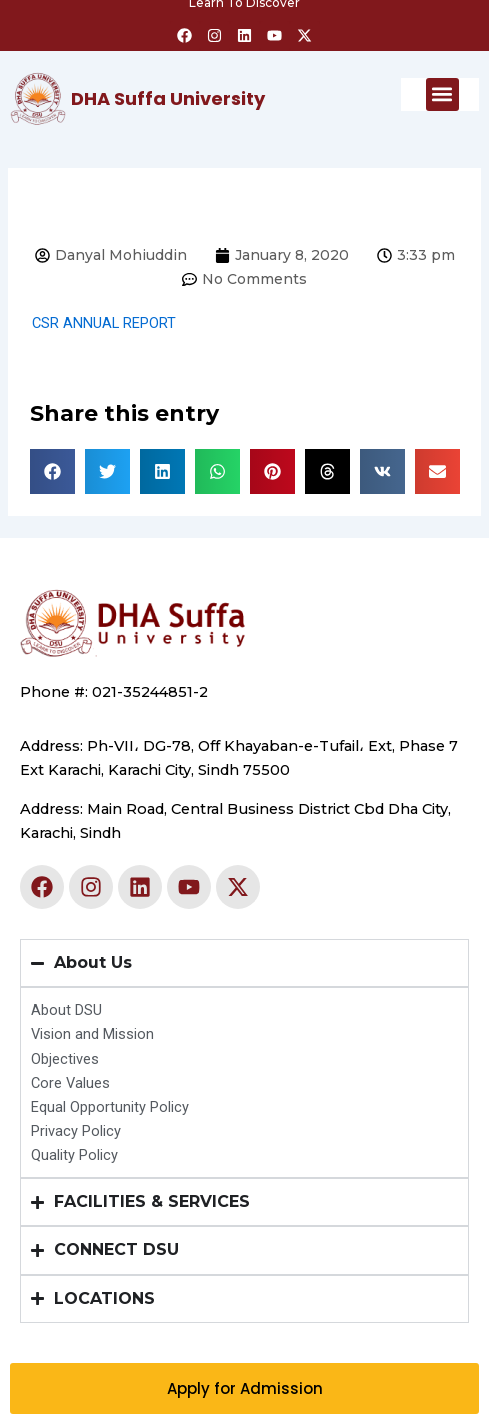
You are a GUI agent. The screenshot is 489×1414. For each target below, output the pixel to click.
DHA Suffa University (168, 98)
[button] (442, 94)
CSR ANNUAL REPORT (104, 323)
